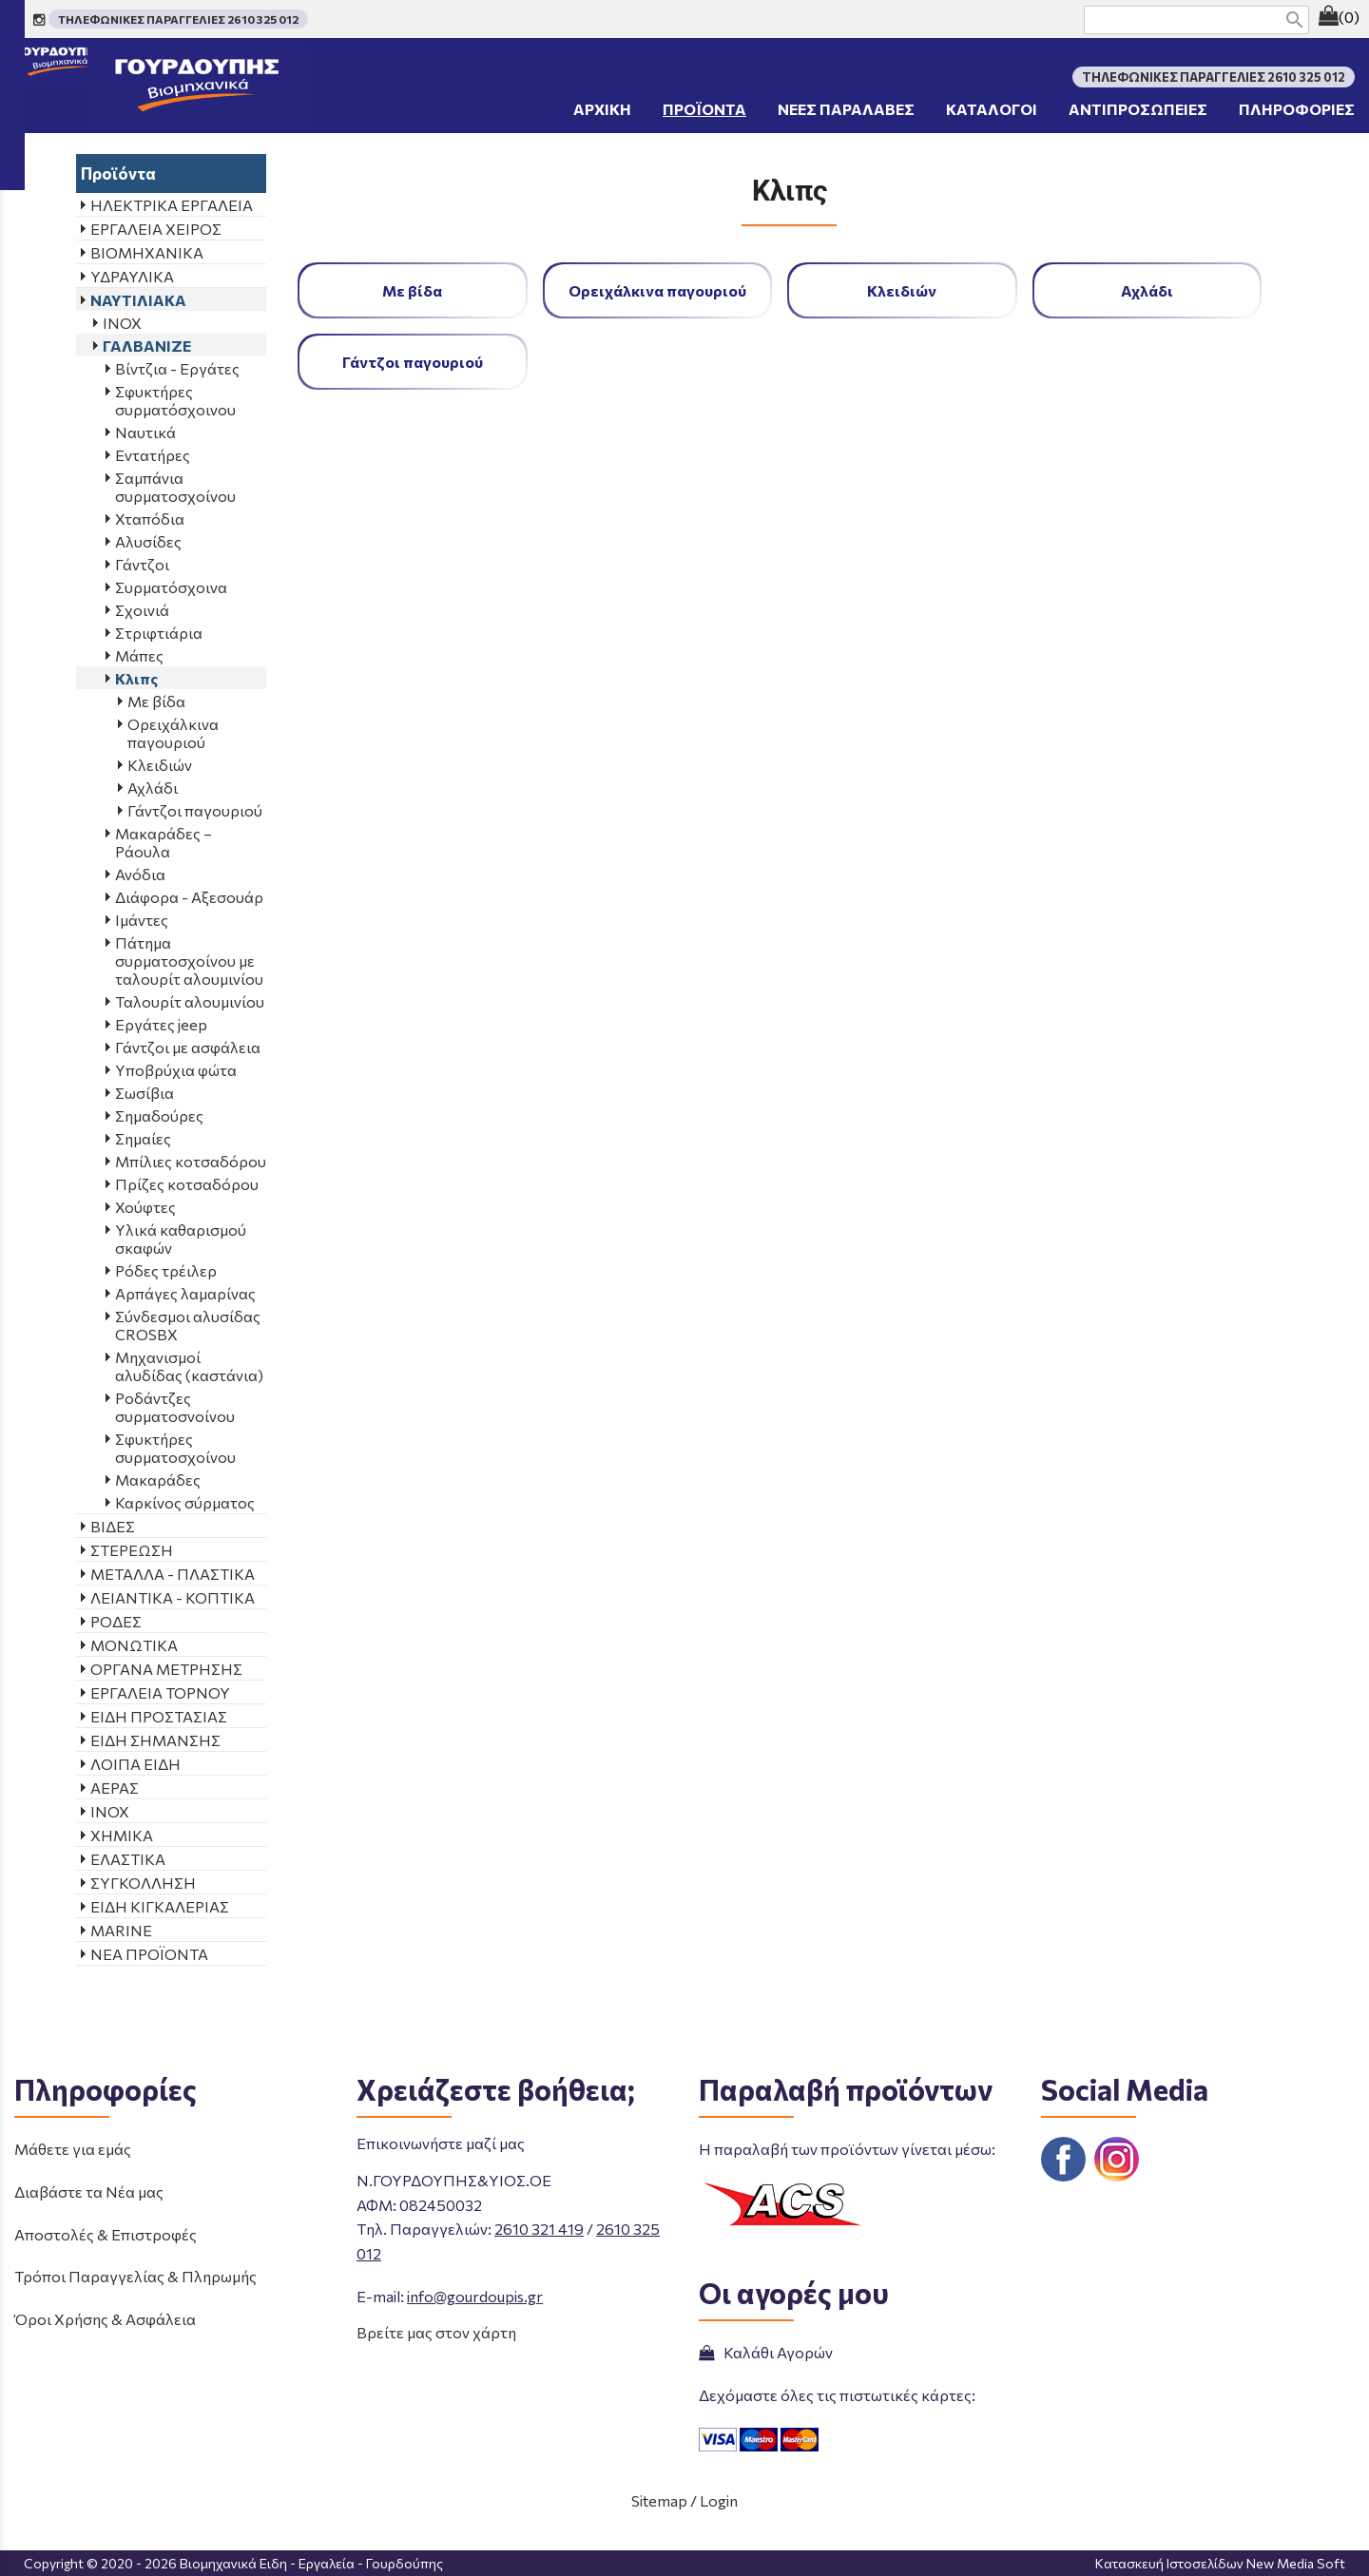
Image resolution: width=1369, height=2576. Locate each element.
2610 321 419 (539, 2229)
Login (719, 2500)
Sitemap (659, 2500)
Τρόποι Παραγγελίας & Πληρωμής (135, 2276)
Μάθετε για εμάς (72, 2149)
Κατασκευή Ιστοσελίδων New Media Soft (1220, 2563)
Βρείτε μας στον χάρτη (436, 2332)
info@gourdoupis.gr (475, 2296)
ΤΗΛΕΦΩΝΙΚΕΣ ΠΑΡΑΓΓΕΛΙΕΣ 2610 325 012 (178, 19)
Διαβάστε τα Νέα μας (89, 2191)
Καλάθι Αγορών (766, 2352)
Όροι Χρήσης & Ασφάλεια (105, 2319)
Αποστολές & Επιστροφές (105, 2234)
